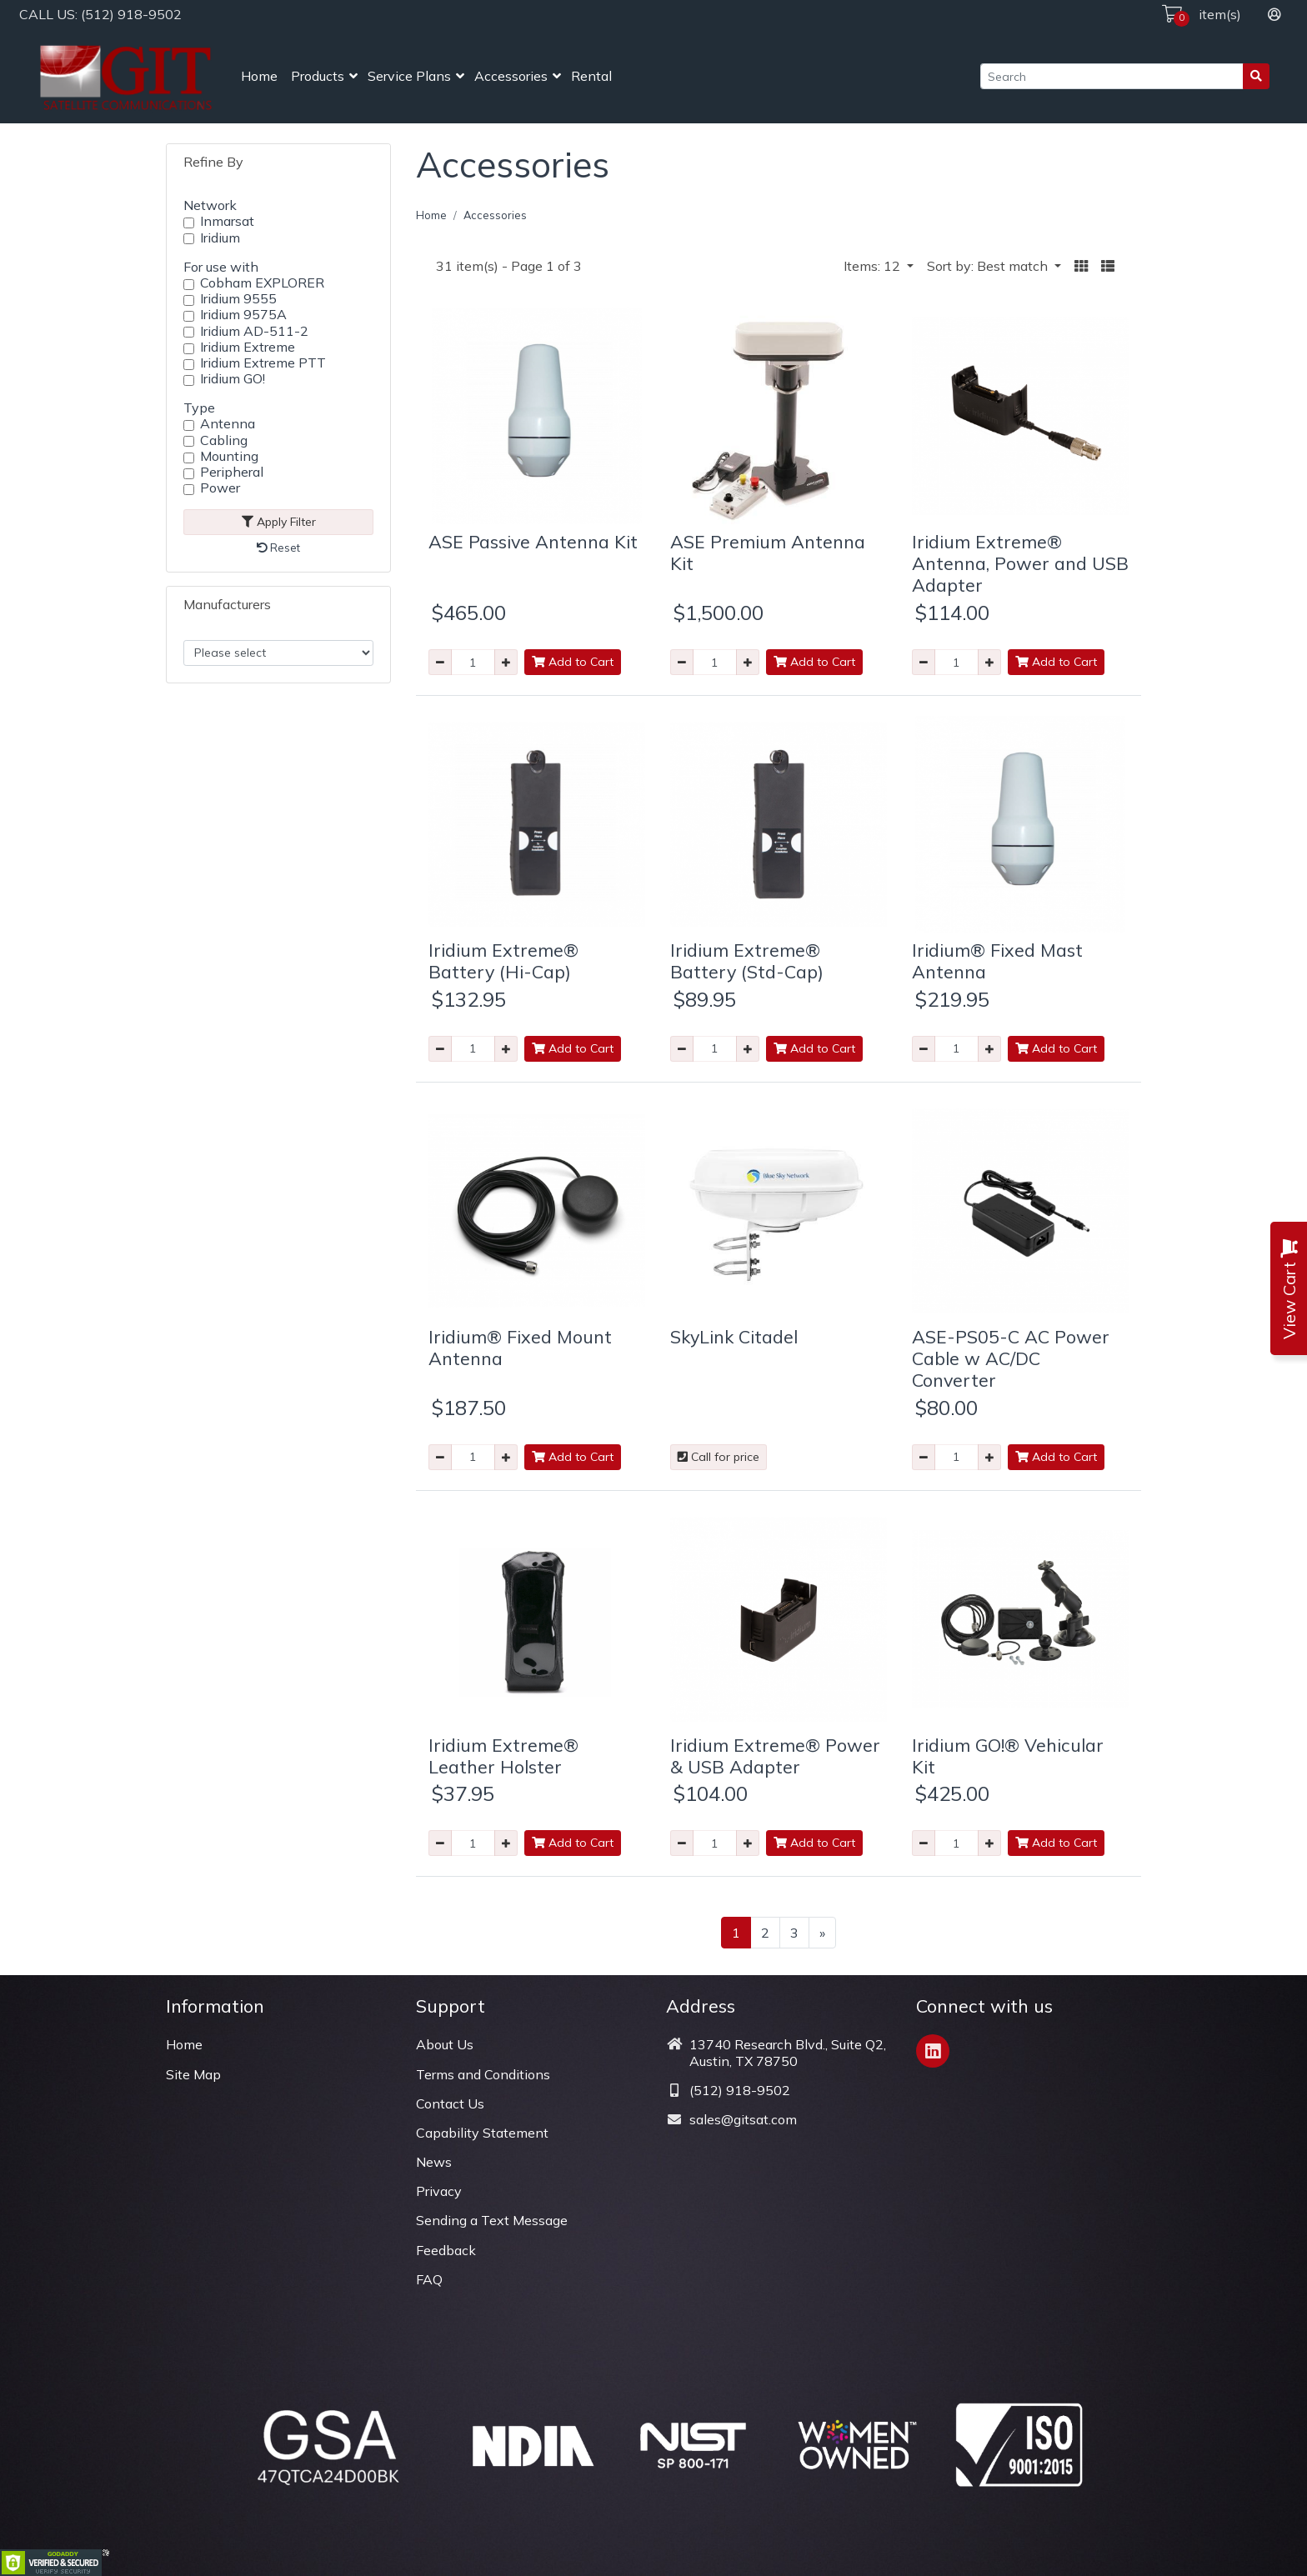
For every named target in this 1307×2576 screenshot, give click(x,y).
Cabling (224, 440)
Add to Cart (572, 661)
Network (210, 205)
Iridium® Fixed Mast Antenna (997, 960)
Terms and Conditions (483, 2074)
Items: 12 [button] (874, 266)
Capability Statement (482, 2132)
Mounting (229, 456)
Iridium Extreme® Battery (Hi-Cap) (503, 960)
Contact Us (450, 2103)
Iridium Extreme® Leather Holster (503, 1755)
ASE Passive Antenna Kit (533, 541)
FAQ (429, 2279)
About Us (444, 2044)
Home (259, 76)
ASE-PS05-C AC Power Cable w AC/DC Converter (1010, 1358)
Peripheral (231, 472)
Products (317, 76)
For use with (220, 266)
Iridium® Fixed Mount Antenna (520, 1347)
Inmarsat (227, 221)
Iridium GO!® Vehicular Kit (1008, 1755)
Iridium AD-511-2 (254, 331)
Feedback (446, 2250)
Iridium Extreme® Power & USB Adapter (775, 1755)
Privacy (439, 2191)
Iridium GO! (232, 379)
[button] (1081, 266)
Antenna (227, 424)
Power (220, 488)
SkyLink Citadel (734, 1336)
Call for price (718, 1456)
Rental (591, 76)
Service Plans (409, 76)
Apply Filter (279, 521)
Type (199, 407)
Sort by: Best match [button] (989, 266)
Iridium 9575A (243, 315)
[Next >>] (822, 1932)
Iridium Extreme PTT (263, 363)
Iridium (220, 238)
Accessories (511, 76)
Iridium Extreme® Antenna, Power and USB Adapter (1020, 563)
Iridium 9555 (238, 299)
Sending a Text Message (492, 2220)
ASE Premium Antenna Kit (767, 552)
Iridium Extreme (247, 347)
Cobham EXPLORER (262, 283)
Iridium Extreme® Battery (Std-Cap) (747, 960)
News (434, 2161)
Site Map (193, 2074)
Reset (278, 547)
